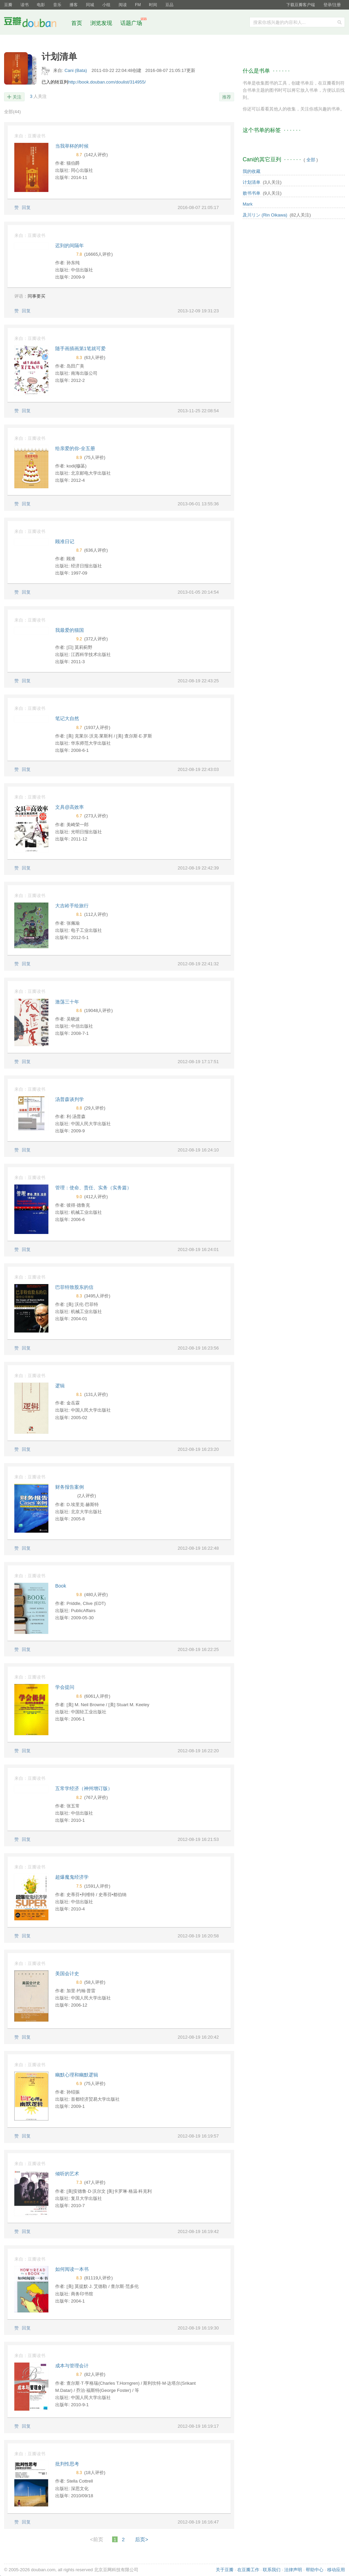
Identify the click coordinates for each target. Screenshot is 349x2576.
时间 (153, 4)
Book (60, 1586)
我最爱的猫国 (69, 630)
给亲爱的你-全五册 (75, 448)
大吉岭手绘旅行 (72, 905)
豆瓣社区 (35, 23)
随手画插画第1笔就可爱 (80, 348)
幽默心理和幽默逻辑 (76, 2075)
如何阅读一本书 (72, 2269)
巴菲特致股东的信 (74, 1287)
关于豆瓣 (224, 2569)
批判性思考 (67, 2464)
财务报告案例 (69, 1487)
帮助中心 (314, 2569)
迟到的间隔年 (69, 245)
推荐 (226, 97)
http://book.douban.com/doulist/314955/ (107, 82)
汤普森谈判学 (69, 1099)
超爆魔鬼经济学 (72, 1877)
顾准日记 (64, 541)
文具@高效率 (69, 807)
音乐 (57, 4)
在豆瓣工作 (248, 2569)
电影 (41, 4)
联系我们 (271, 2569)
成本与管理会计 (72, 2365)
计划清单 (251, 182)
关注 (17, 97)
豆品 (169, 4)
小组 (106, 4)
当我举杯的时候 (72, 146)
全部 (12, 111)
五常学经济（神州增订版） (83, 1788)
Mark (248, 204)
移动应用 (336, 2569)
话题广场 (131, 23)
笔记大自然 (67, 718)
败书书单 (251, 193)
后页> (141, 2539)
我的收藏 (251, 171)
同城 (90, 4)
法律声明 (293, 2569)
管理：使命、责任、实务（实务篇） (93, 1187)
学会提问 (64, 1687)
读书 (24, 4)
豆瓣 (8, 4)
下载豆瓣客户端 (300, 4)
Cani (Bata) (76, 70)
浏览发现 (101, 23)
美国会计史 (67, 1973)
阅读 (123, 4)
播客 (74, 4)
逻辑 (60, 1385)
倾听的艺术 (67, 2173)
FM (138, 4)
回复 (26, 207)
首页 (76, 23)
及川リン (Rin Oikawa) (265, 215)
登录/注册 (332, 4)
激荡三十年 (67, 1001)
